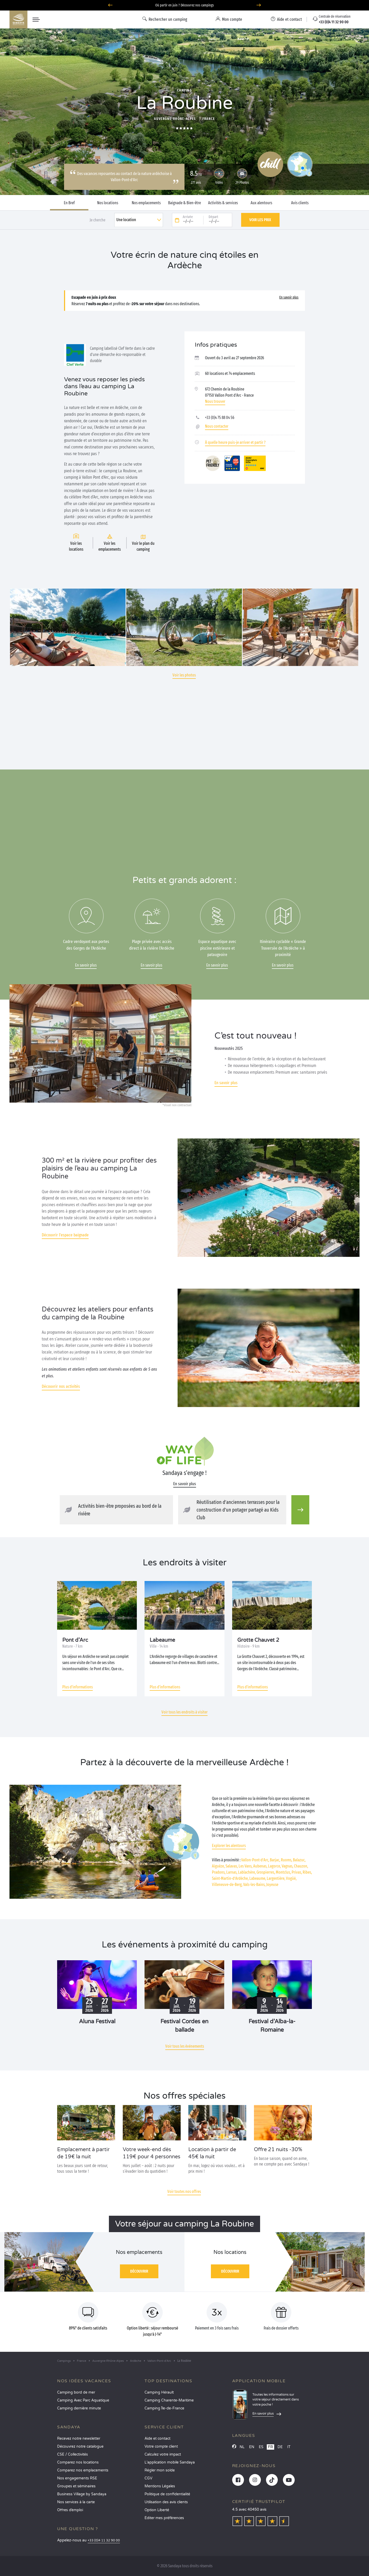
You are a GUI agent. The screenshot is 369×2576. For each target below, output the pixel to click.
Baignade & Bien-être (184, 203)
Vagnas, (287, 1866)
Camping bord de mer (76, 2392)
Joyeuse (272, 1884)
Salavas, (231, 1866)
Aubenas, (260, 1866)
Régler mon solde (160, 2470)
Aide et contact (157, 2438)
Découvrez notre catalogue (80, 2446)
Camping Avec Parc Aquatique (83, 2400)
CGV (148, 2478)
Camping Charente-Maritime (169, 2400)
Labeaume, (257, 1878)
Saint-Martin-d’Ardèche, (230, 1878)
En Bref (69, 203)
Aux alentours (261, 203)
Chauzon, (301, 1866)
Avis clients (300, 203)
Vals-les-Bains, (254, 1884)
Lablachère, (247, 1872)
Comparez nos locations (78, 2462)
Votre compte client (161, 2446)
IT (289, 2447)
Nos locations (107, 203)
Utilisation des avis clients (166, 2502)
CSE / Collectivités (72, 2454)
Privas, (297, 1872)
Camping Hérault (159, 2392)
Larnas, (231, 1872)
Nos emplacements (146, 203)
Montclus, (283, 1872)
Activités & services (223, 203)
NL (242, 2447)
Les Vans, (245, 1866)
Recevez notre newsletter (78, 2438)
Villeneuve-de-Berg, (227, 1884)
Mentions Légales (160, 2486)
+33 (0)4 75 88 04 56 (219, 417)
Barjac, (275, 1859)
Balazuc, (299, 1859)
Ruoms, (286, 1859)
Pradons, (218, 1872)
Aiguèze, (218, 1866)
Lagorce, (274, 1866)
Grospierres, (266, 1872)
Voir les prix (260, 219)
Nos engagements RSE (77, 2478)
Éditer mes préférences (164, 2518)
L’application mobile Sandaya (170, 2462)
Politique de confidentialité (167, 2494)
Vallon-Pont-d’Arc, (255, 1859)
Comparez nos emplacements (82, 2470)
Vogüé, (291, 1878)
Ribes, (307, 1872)
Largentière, (276, 1878)
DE (280, 2447)
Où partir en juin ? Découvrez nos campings (184, 5)
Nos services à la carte (76, 2502)
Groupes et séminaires (76, 2486)
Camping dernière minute (79, 2408)
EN (251, 2447)
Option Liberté (157, 2510)
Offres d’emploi (70, 2510)
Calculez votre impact (163, 2454)
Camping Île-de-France (164, 2408)
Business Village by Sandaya (81, 2494)
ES (261, 2447)
